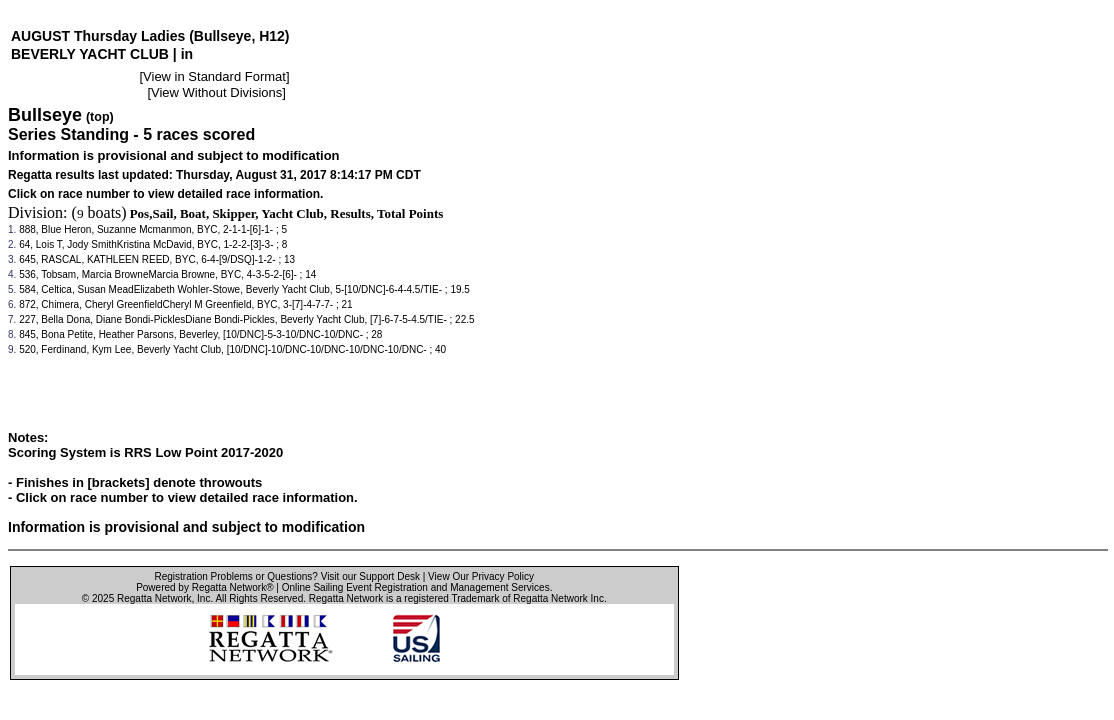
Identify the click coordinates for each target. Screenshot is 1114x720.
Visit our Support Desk (370, 576)
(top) (100, 117)
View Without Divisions (216, 92)
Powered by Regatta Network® (204, 587)
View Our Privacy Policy (481, 576)
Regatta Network (154, 598)
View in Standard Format (214, 76)
